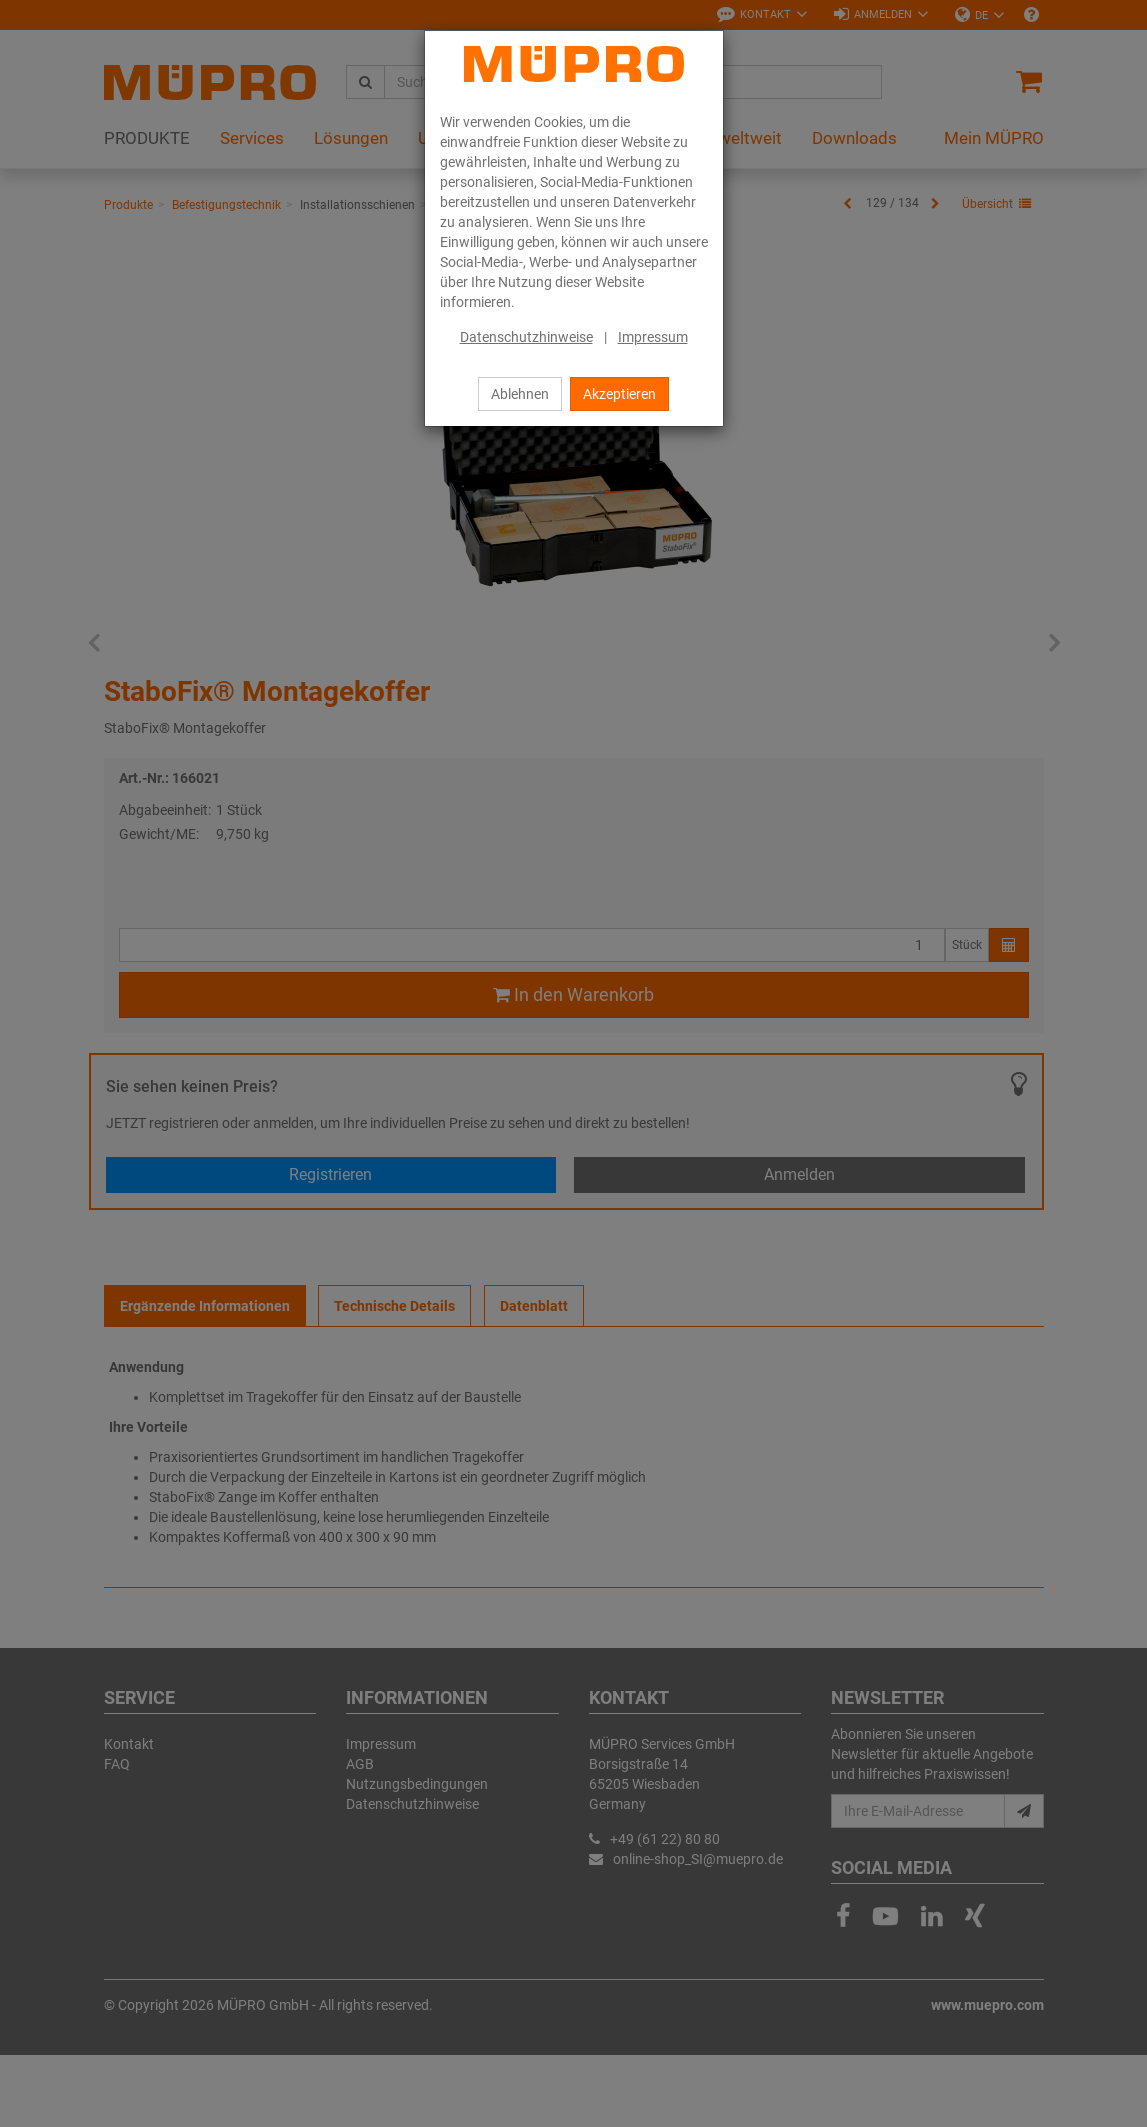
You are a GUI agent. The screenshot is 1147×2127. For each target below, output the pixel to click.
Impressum (653, 337)
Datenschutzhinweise (526, 337)
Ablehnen (520, 394)
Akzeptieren (619, 394)
